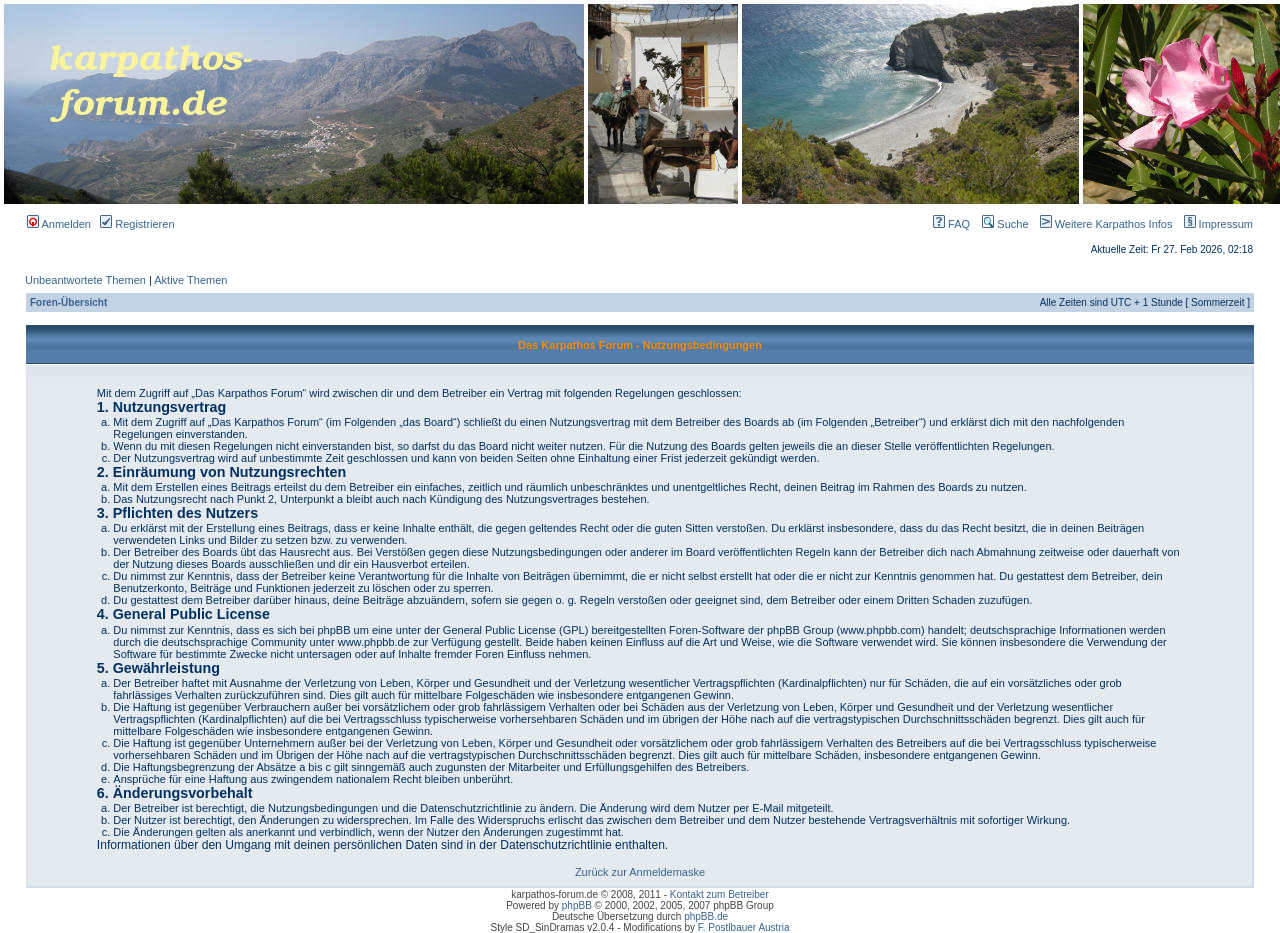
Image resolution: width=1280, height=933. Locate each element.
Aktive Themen (190, 280)
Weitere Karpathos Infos (1102, 224)
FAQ (951, 224)
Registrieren (137, 224)
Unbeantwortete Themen (85, 280)
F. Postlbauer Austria (744, 927)
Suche (1005, 224)
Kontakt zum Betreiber (719, 894)
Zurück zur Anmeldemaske (640, 872)
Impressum (1214, 224)
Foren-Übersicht (68, 302)
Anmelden (59, 224)
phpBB (577, 905)
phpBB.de (706, 916)
